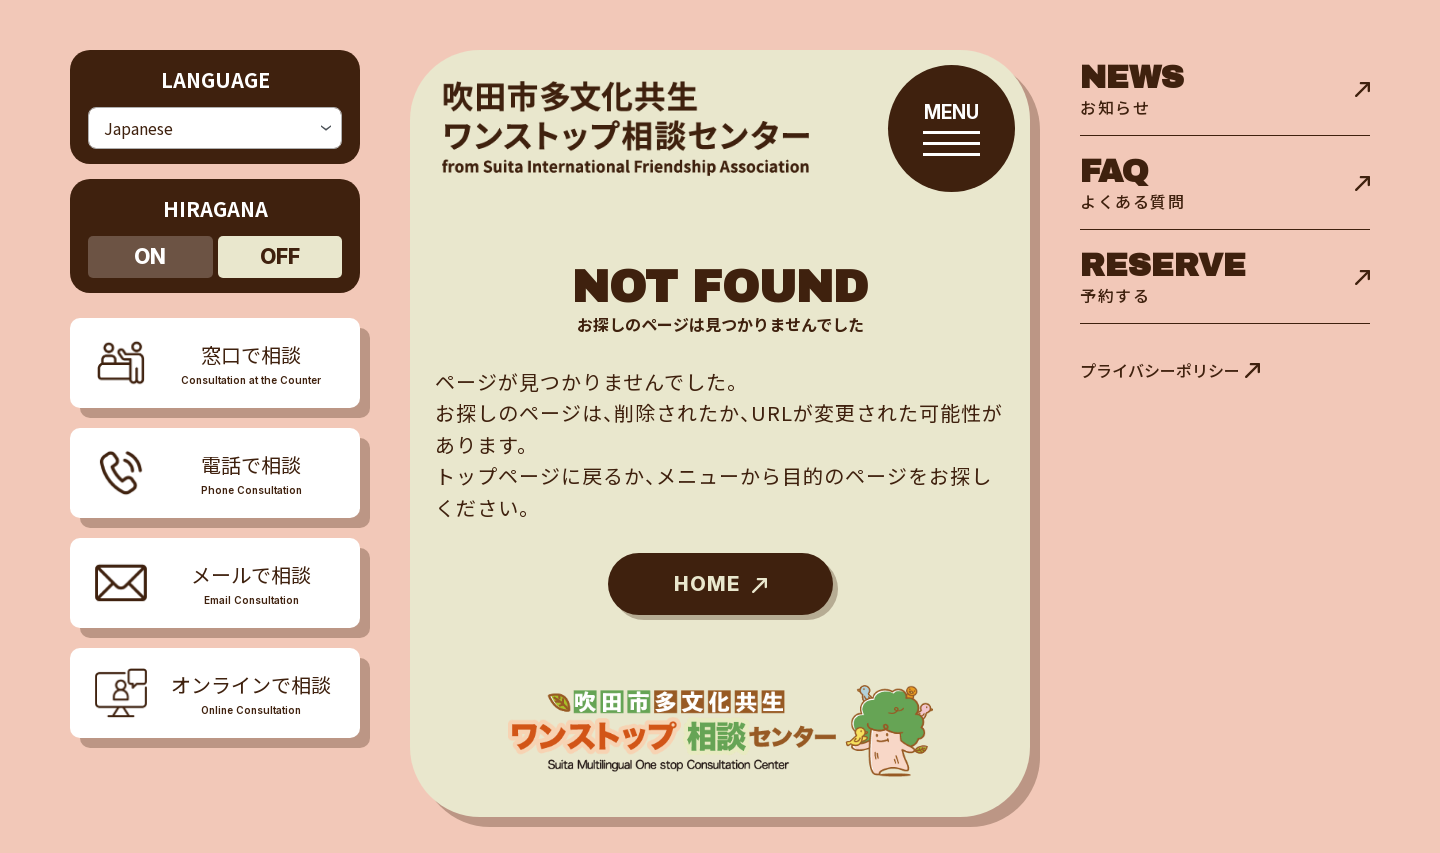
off (280, 249)
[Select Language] (215, 124)
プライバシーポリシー (1160, 370)
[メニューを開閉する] (215, 466)
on (150, 249)
